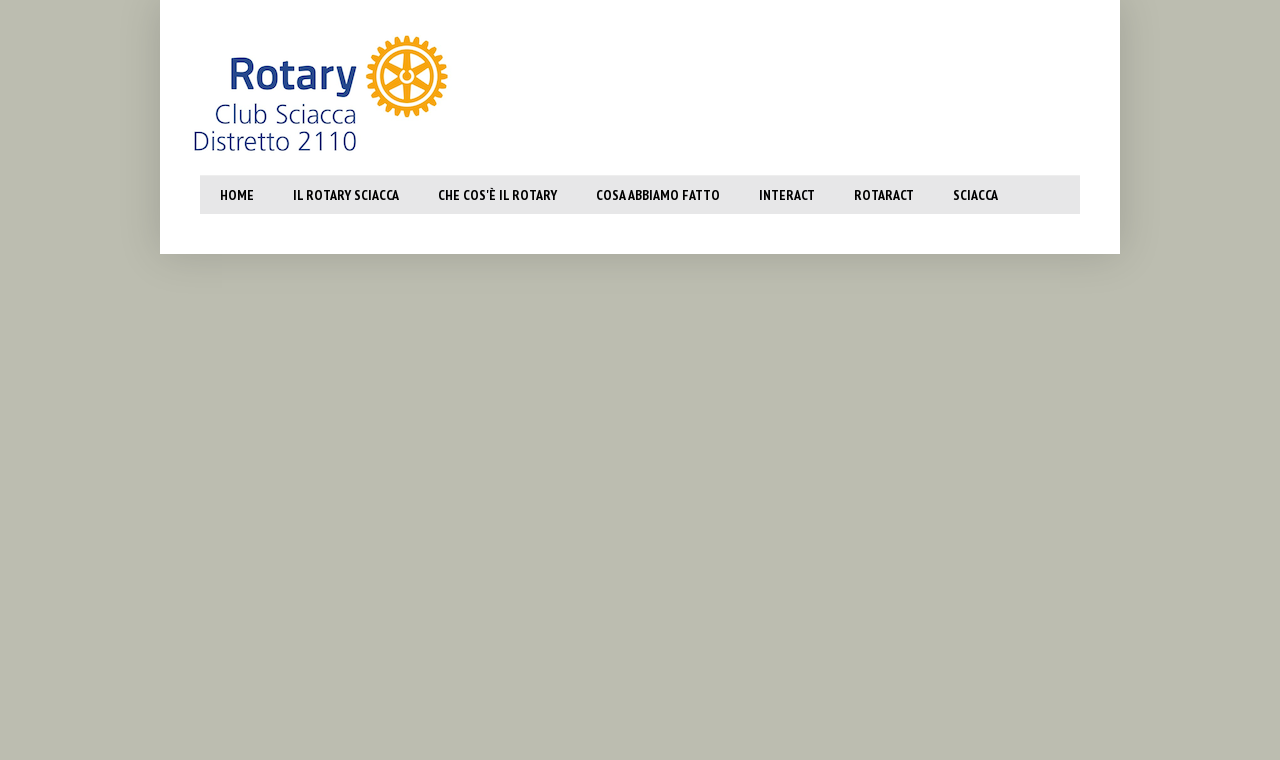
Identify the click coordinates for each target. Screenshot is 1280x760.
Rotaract (884, 195)
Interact (787, 195)
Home (237, 195)
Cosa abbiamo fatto (658, 195)
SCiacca (975, 195)
